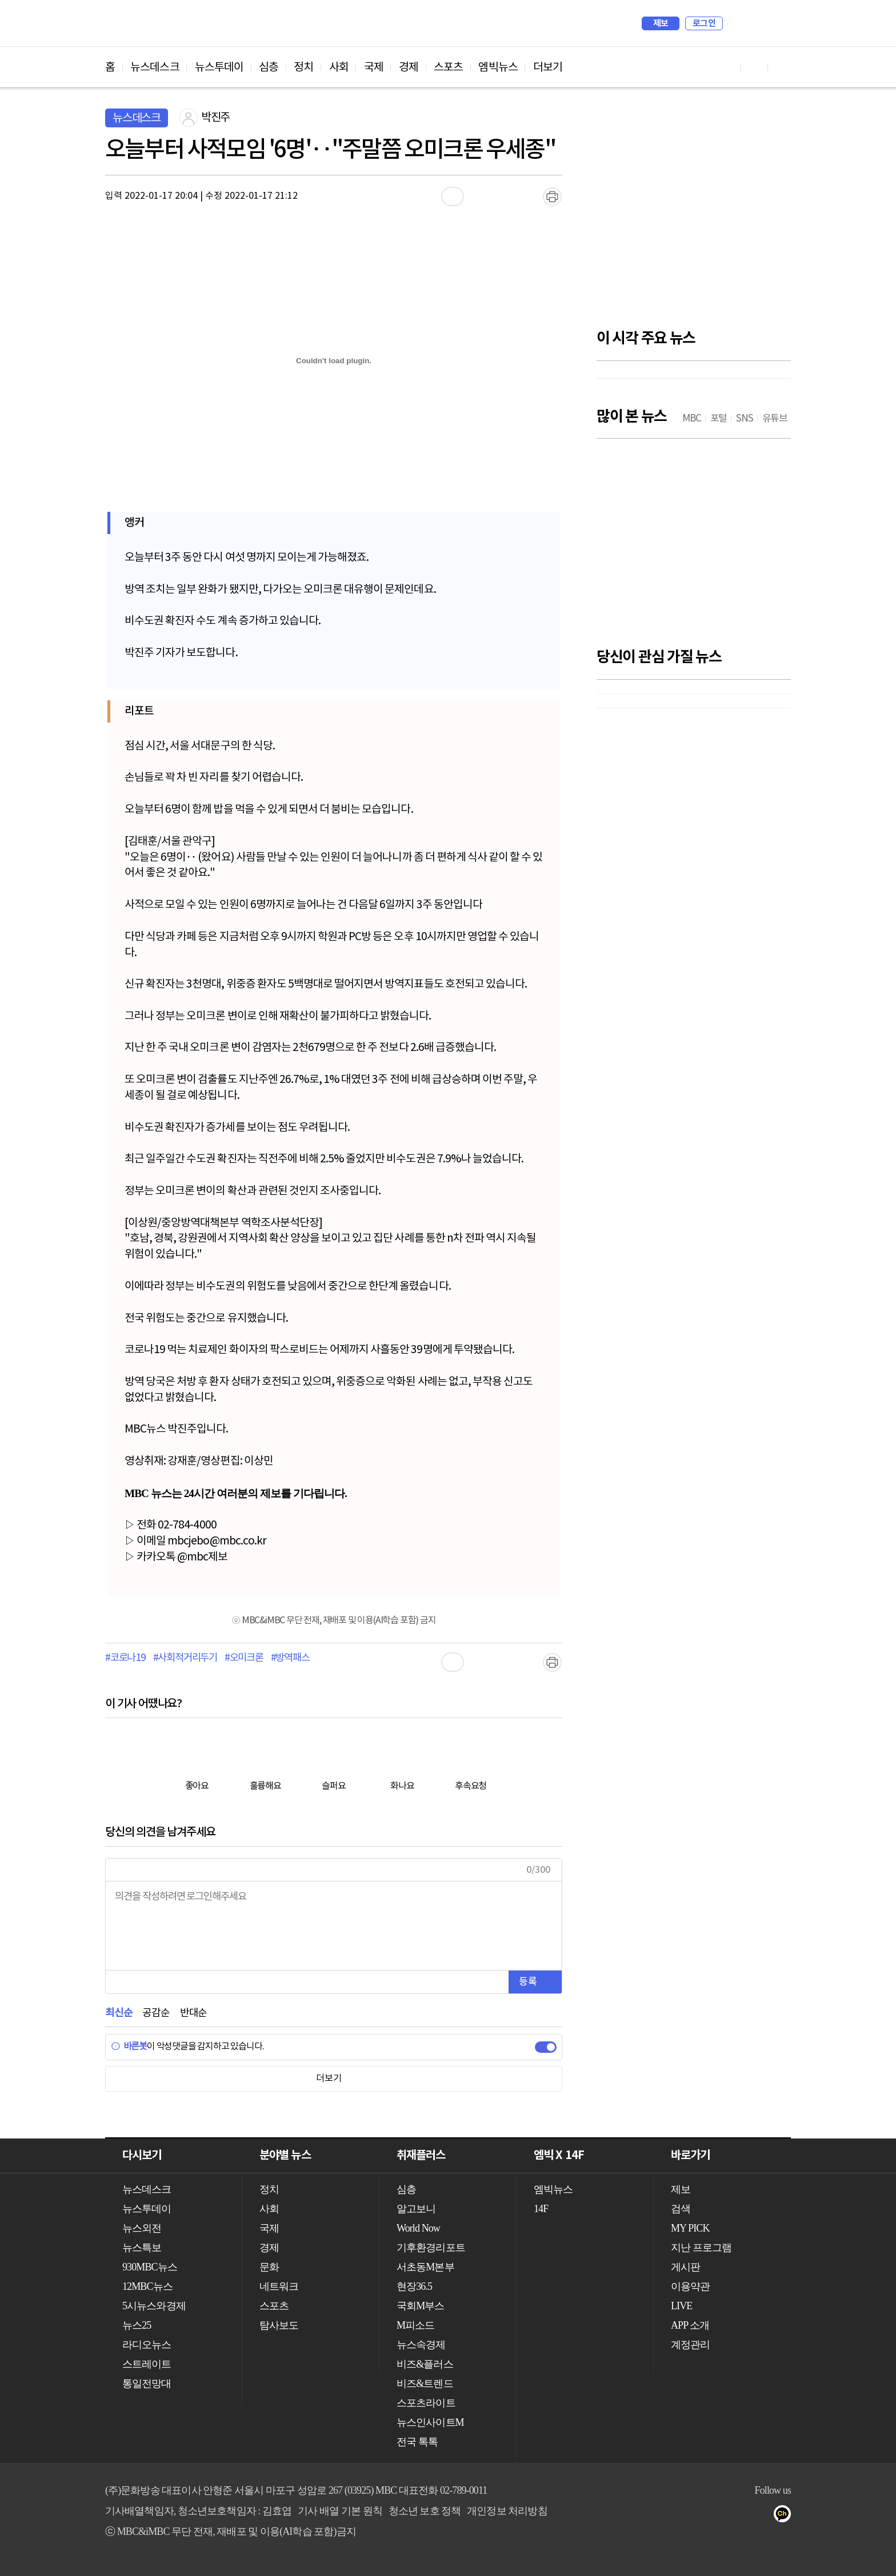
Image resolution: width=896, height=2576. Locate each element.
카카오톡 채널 (786, 2516)
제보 (661, 23)
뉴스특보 (141, 2247)
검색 (737, 23)
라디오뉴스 (146, 2344)
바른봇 (129, 2046)
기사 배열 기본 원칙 (340, 2511)
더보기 (547, 67)
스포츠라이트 (426, 2403)
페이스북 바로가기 (754, 67)
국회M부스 (421, 2306)
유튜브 (717, 2516)
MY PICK (754, 23)
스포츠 (448, 67)
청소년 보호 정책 (425, 2511)
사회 (339, 67)
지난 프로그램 (701, 2247)
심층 (268, 67)
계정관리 (690, 2344)
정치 (303, 67)
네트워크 (278, 2286)
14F (541, 2208)
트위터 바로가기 (781, 67)
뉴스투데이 (219, 67)
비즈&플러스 (425, 2364)
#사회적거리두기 (185, 1658)
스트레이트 (146, 2364)
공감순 (155, 2013)
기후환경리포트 (431, 2247)
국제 (373, 67)
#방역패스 (290, 1658)
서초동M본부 (425, 2267)
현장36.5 (414, 2286)
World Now (418, 2228)
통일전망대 (146, 2383)
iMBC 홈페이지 (778, 23)
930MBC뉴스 (149, 2267)
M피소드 (415, 2325)
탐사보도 (278, 2325)
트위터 (763, 2516)
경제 (408, 67)
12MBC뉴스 (147, 2286)
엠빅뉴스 (497, 67)
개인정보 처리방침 (507, 2511)
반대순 (193, 2013)
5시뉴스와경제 (154, 2306)
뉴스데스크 (154, 67)
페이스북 (740, 2516)
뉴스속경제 (421, 2344)
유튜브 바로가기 (726, 67)
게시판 (685, 2267)
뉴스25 (136, 2325)
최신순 (118, 2013)
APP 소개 (690, 2325)
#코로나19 (125, 1658)
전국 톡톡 (417, 2441)
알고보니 (416, 2208)
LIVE (681, 2306)
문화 (269, 2267)
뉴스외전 (141, 2228)
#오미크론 (244, 1658)
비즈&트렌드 (425, 2383)
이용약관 (690, 2286)
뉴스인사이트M (430, 2422)
